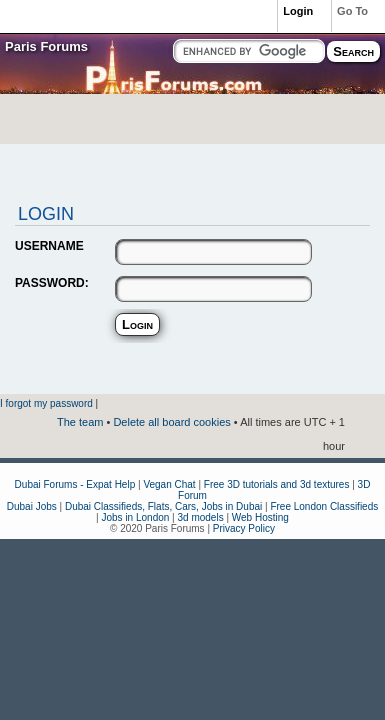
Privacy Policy (244, 528)
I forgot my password (46, 403)
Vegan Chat (169, 484)
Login (298, 11)
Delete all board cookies (171, 422)
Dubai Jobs (32, 506)
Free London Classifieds (324, 506)
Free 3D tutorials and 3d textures (277, 484)
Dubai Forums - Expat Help (75, 484)
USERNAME (49, 246)
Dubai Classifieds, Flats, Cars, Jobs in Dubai (163, 506)
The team (80, 422)
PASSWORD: (52, 283)
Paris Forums (46, 46)
